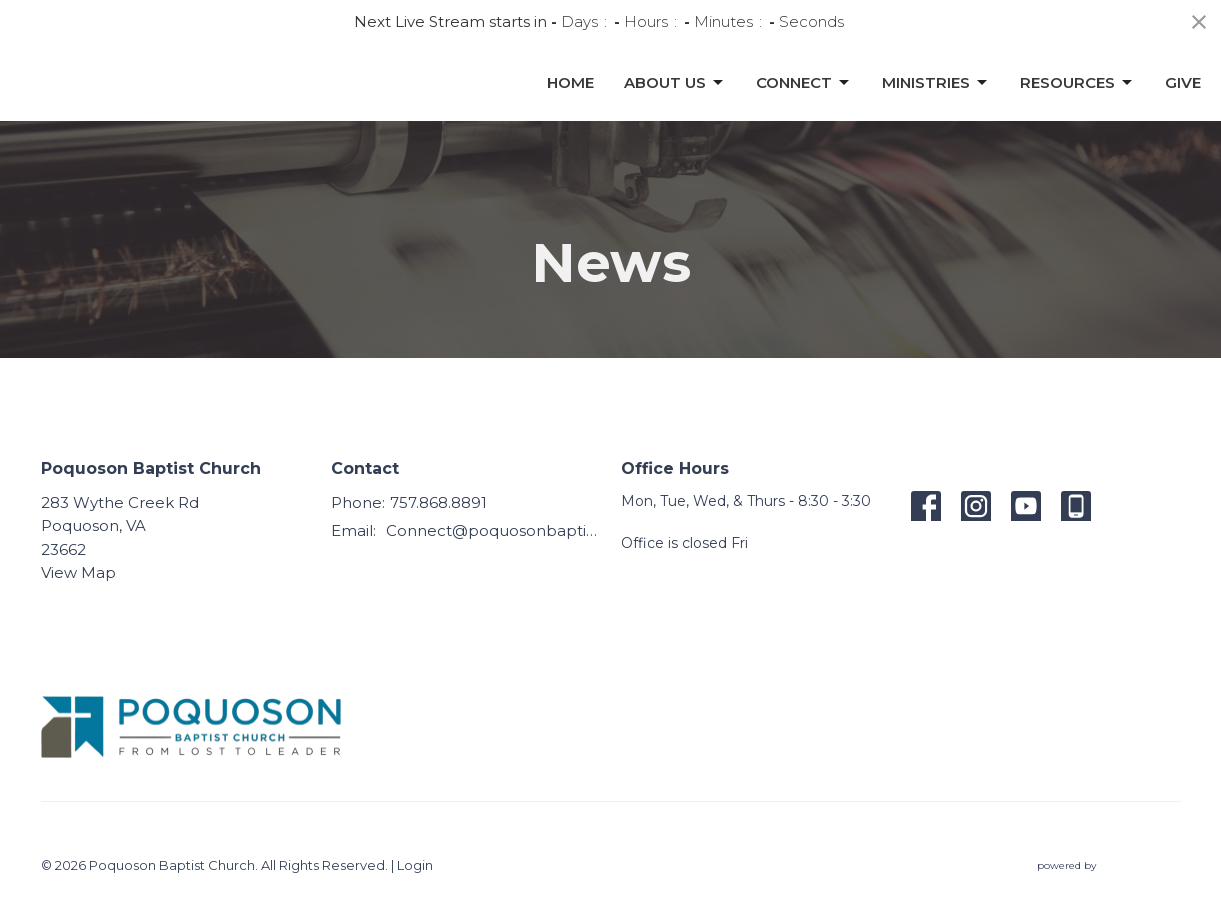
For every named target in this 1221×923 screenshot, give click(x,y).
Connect (804, 109)
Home (570, 108)
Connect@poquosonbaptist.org (493, 530)
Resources (1077, 109)
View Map (78, 572)
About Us (675, 109)
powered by (1109, 865)
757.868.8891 (438, 502)
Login (415, 865)
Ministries (936, 109)
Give (1183, 108)
